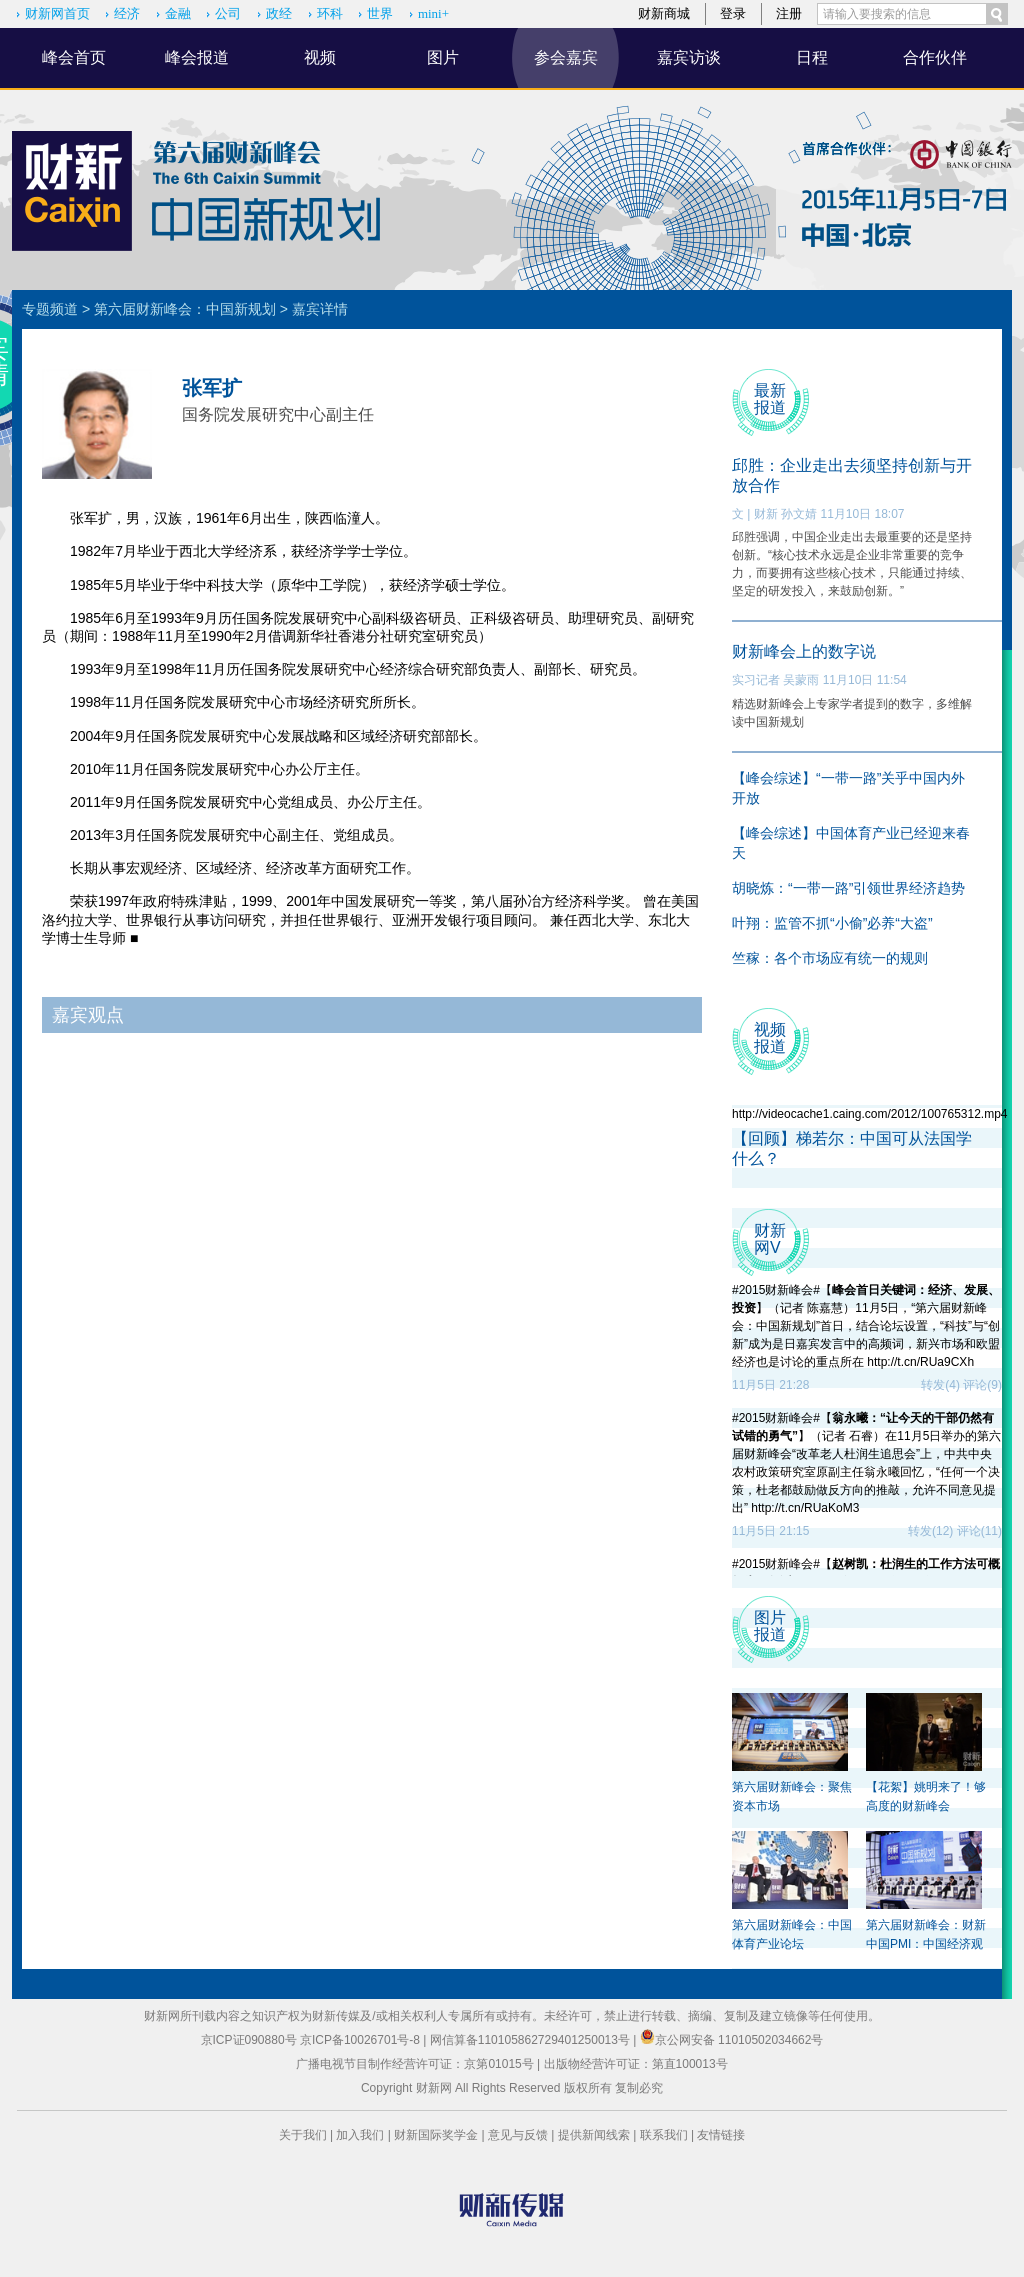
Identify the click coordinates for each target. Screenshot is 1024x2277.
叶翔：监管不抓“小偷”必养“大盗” (832, 923)
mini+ (433, 13)
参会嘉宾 (566, 57)
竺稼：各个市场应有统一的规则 (830, 958)
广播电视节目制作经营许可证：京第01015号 (414, 2064)
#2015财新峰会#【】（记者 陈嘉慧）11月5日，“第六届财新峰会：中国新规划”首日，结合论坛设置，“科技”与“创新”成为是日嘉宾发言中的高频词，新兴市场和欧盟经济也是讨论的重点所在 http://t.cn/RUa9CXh (866, 1326)
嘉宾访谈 (689, 57)
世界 (380, 13)
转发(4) (940, 1385)
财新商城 (664, 13)
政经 (279, 13)
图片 (443, 57)
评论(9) (982, 1385)
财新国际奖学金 (436, 2135)
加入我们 (360, 2135)
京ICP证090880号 (249, 2040)
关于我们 (303, 2135)
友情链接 (721, 2135)
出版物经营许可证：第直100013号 (636, 2064)
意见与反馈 (518, 2135)
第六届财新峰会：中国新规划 (185, 309)
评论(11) (979, 1531)
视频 (320, 57)
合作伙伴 (935, 57)
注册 (789, 13)
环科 (330, 13)
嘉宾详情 (320, 309)
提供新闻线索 (594, 2135)
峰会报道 (197, 57)
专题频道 (50, 309)
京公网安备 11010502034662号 (732, 2040)
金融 (178, 13)
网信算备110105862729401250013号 (531, 2040)
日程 (812, 57)
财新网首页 (57, 13)
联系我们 (664, 2135)
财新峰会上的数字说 (804, 651)
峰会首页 (74, 57)
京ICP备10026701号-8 (361, 2040)
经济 (127, 13)
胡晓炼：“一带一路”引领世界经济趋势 (848, 888)
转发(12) (930, 1531)
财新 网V (770, 1239)
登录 (733, 13)
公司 (228, 13)
